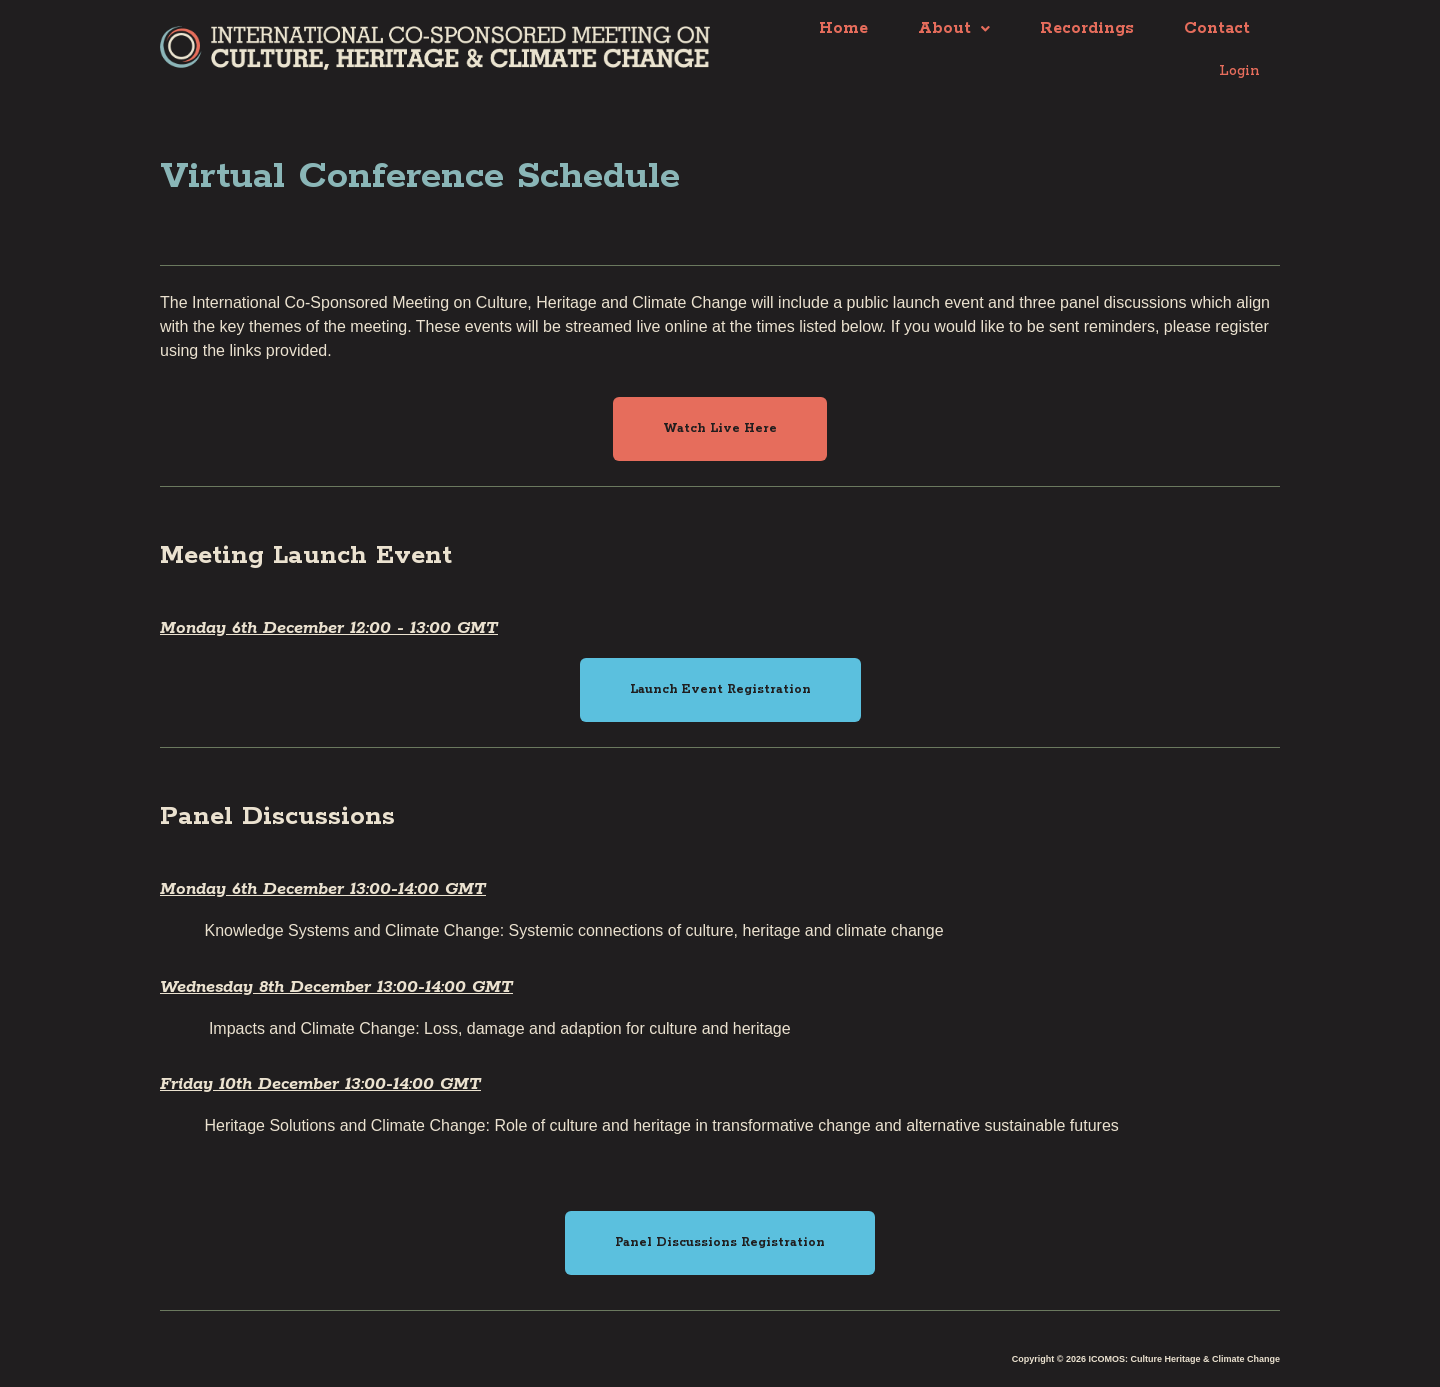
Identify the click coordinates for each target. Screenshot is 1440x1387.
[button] (720, 425)
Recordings (1087, 29)
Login (1235, 68)
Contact (1217, 29)
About (954, 29)
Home (843, 29)
